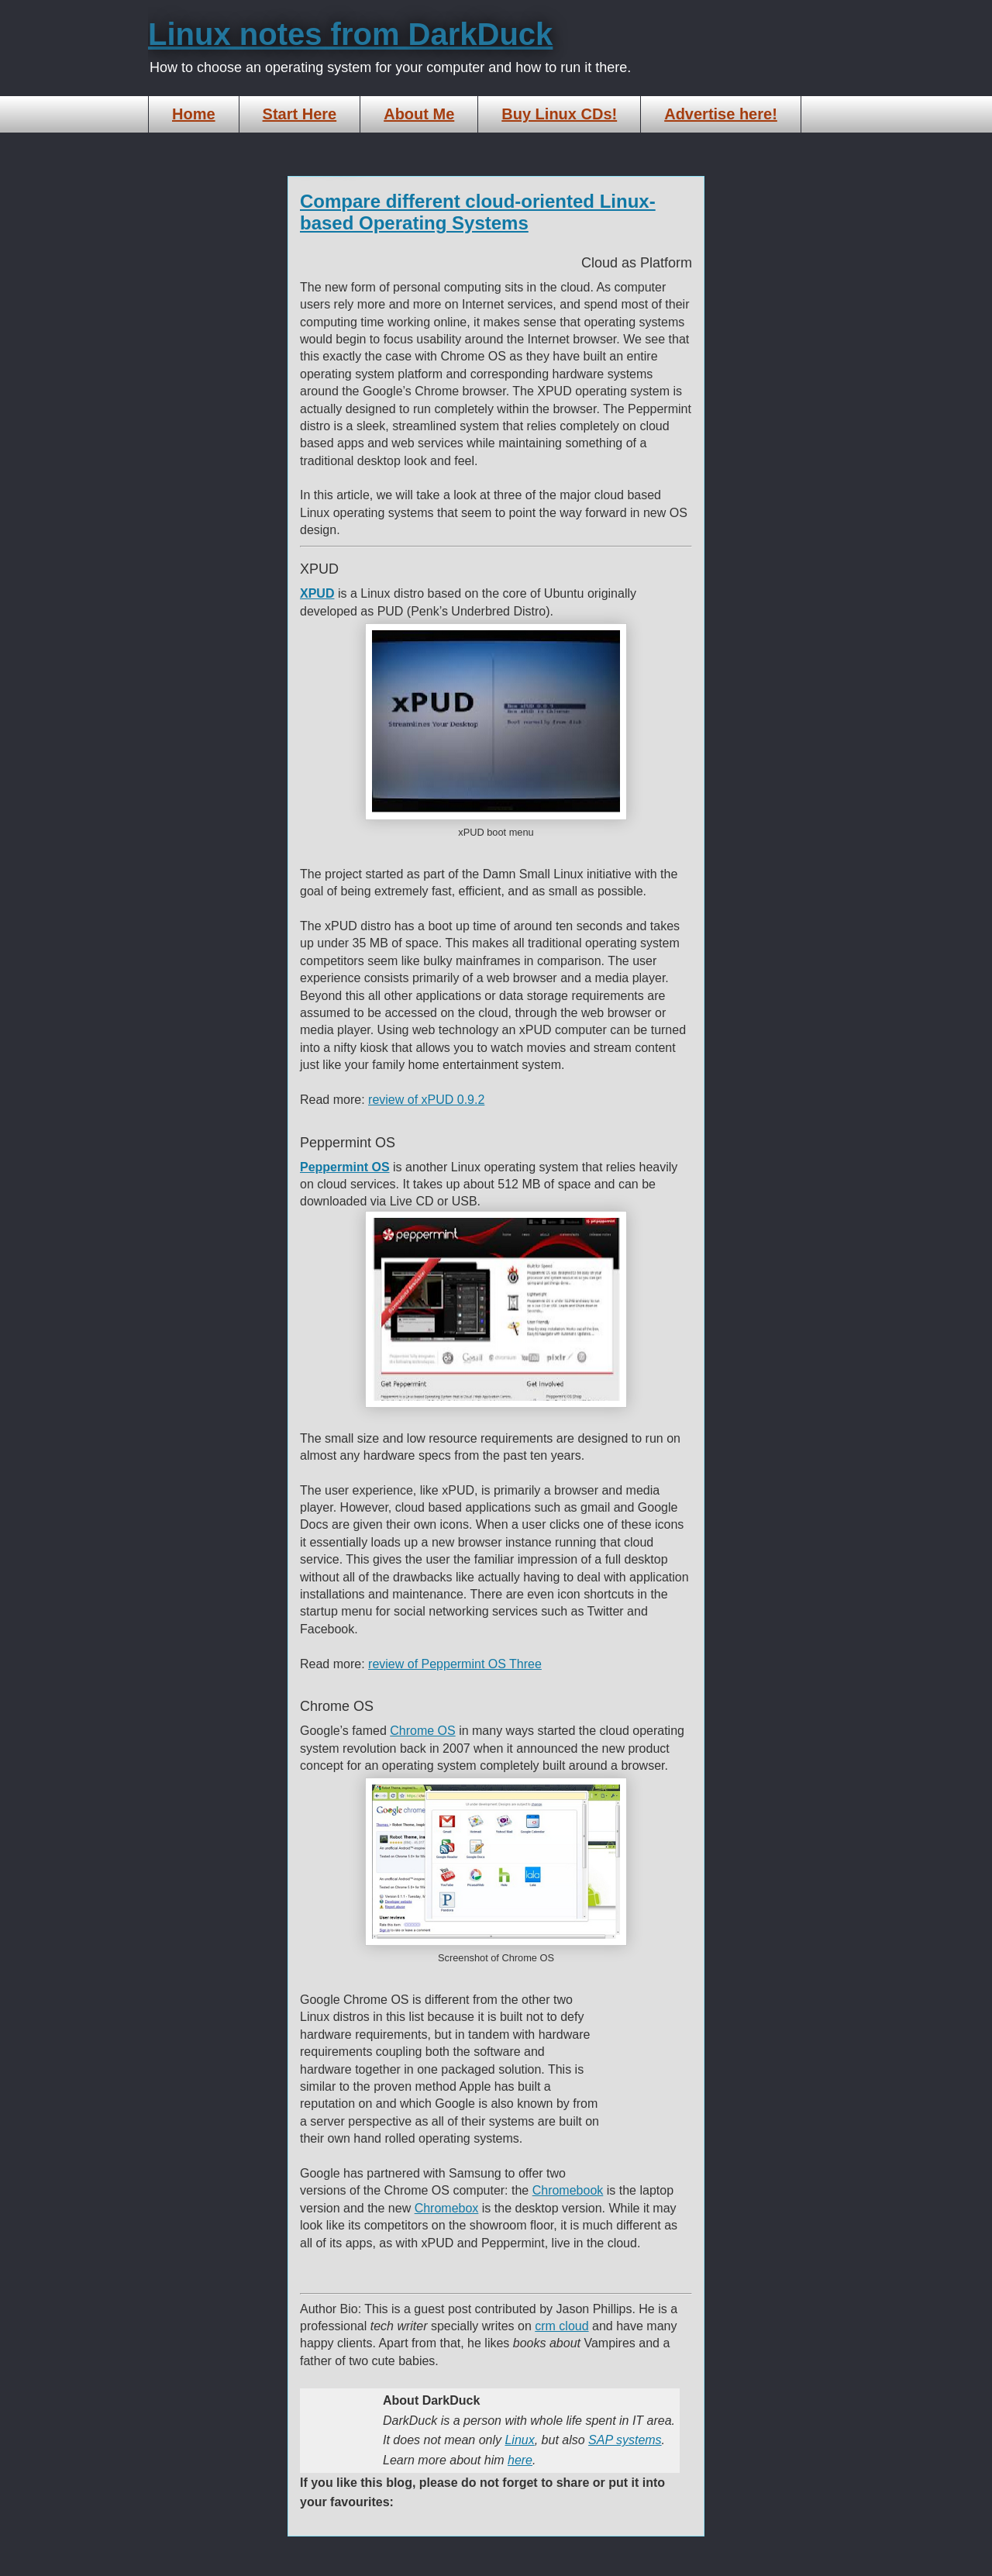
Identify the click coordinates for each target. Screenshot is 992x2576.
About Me (419, 113)
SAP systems (625, 2440)
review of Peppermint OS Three (455, 1664)
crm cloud (561, 2326)
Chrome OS (422, 1730)
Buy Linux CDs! (559, 113)
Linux (519, 2440)
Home (193, 113)
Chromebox (447, 2208)
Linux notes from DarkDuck (350, 34)
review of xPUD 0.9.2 (426, 1099)
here (520, 2460)
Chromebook (568, 2190)
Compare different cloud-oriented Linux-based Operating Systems (478, 212)
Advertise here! (720, 113)
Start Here (300, 113)
